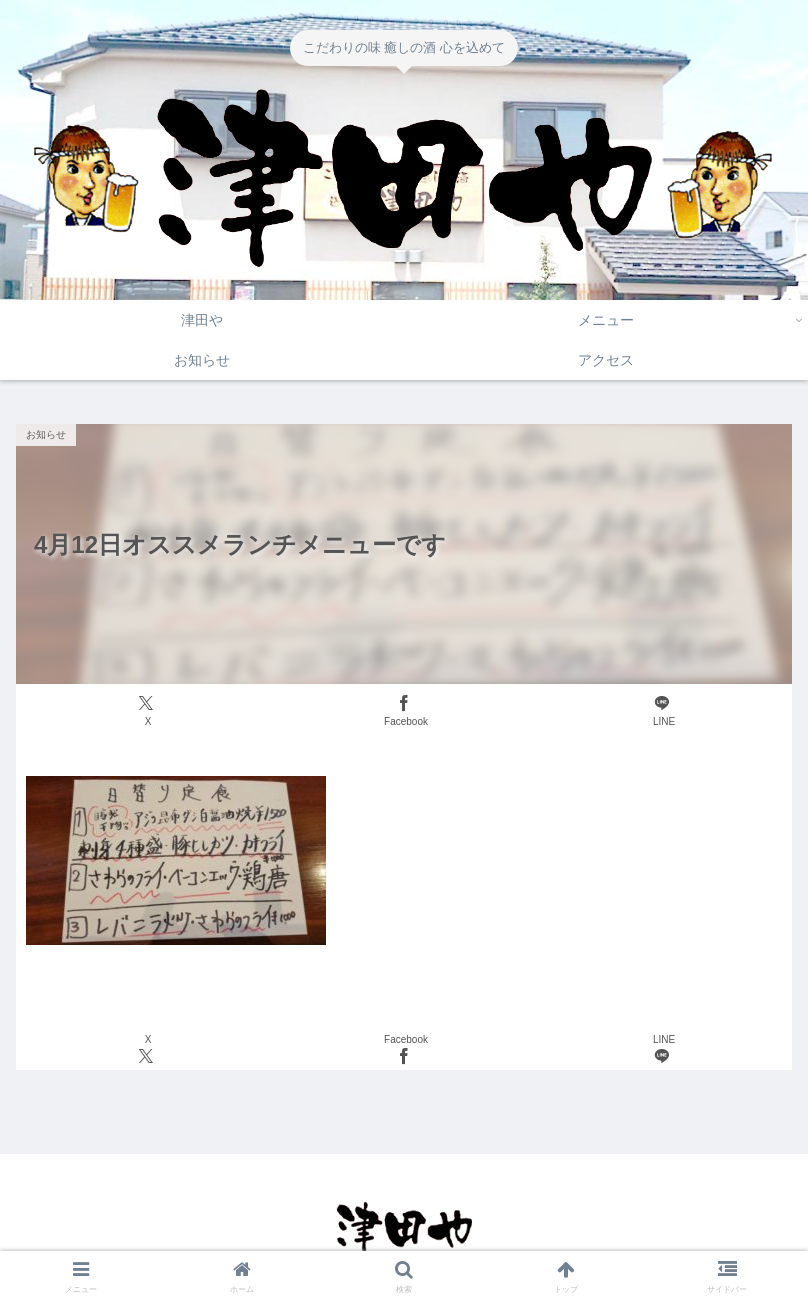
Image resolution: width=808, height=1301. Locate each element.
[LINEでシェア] (662, 711)
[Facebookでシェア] (404, 711)
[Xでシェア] (146, 711)
